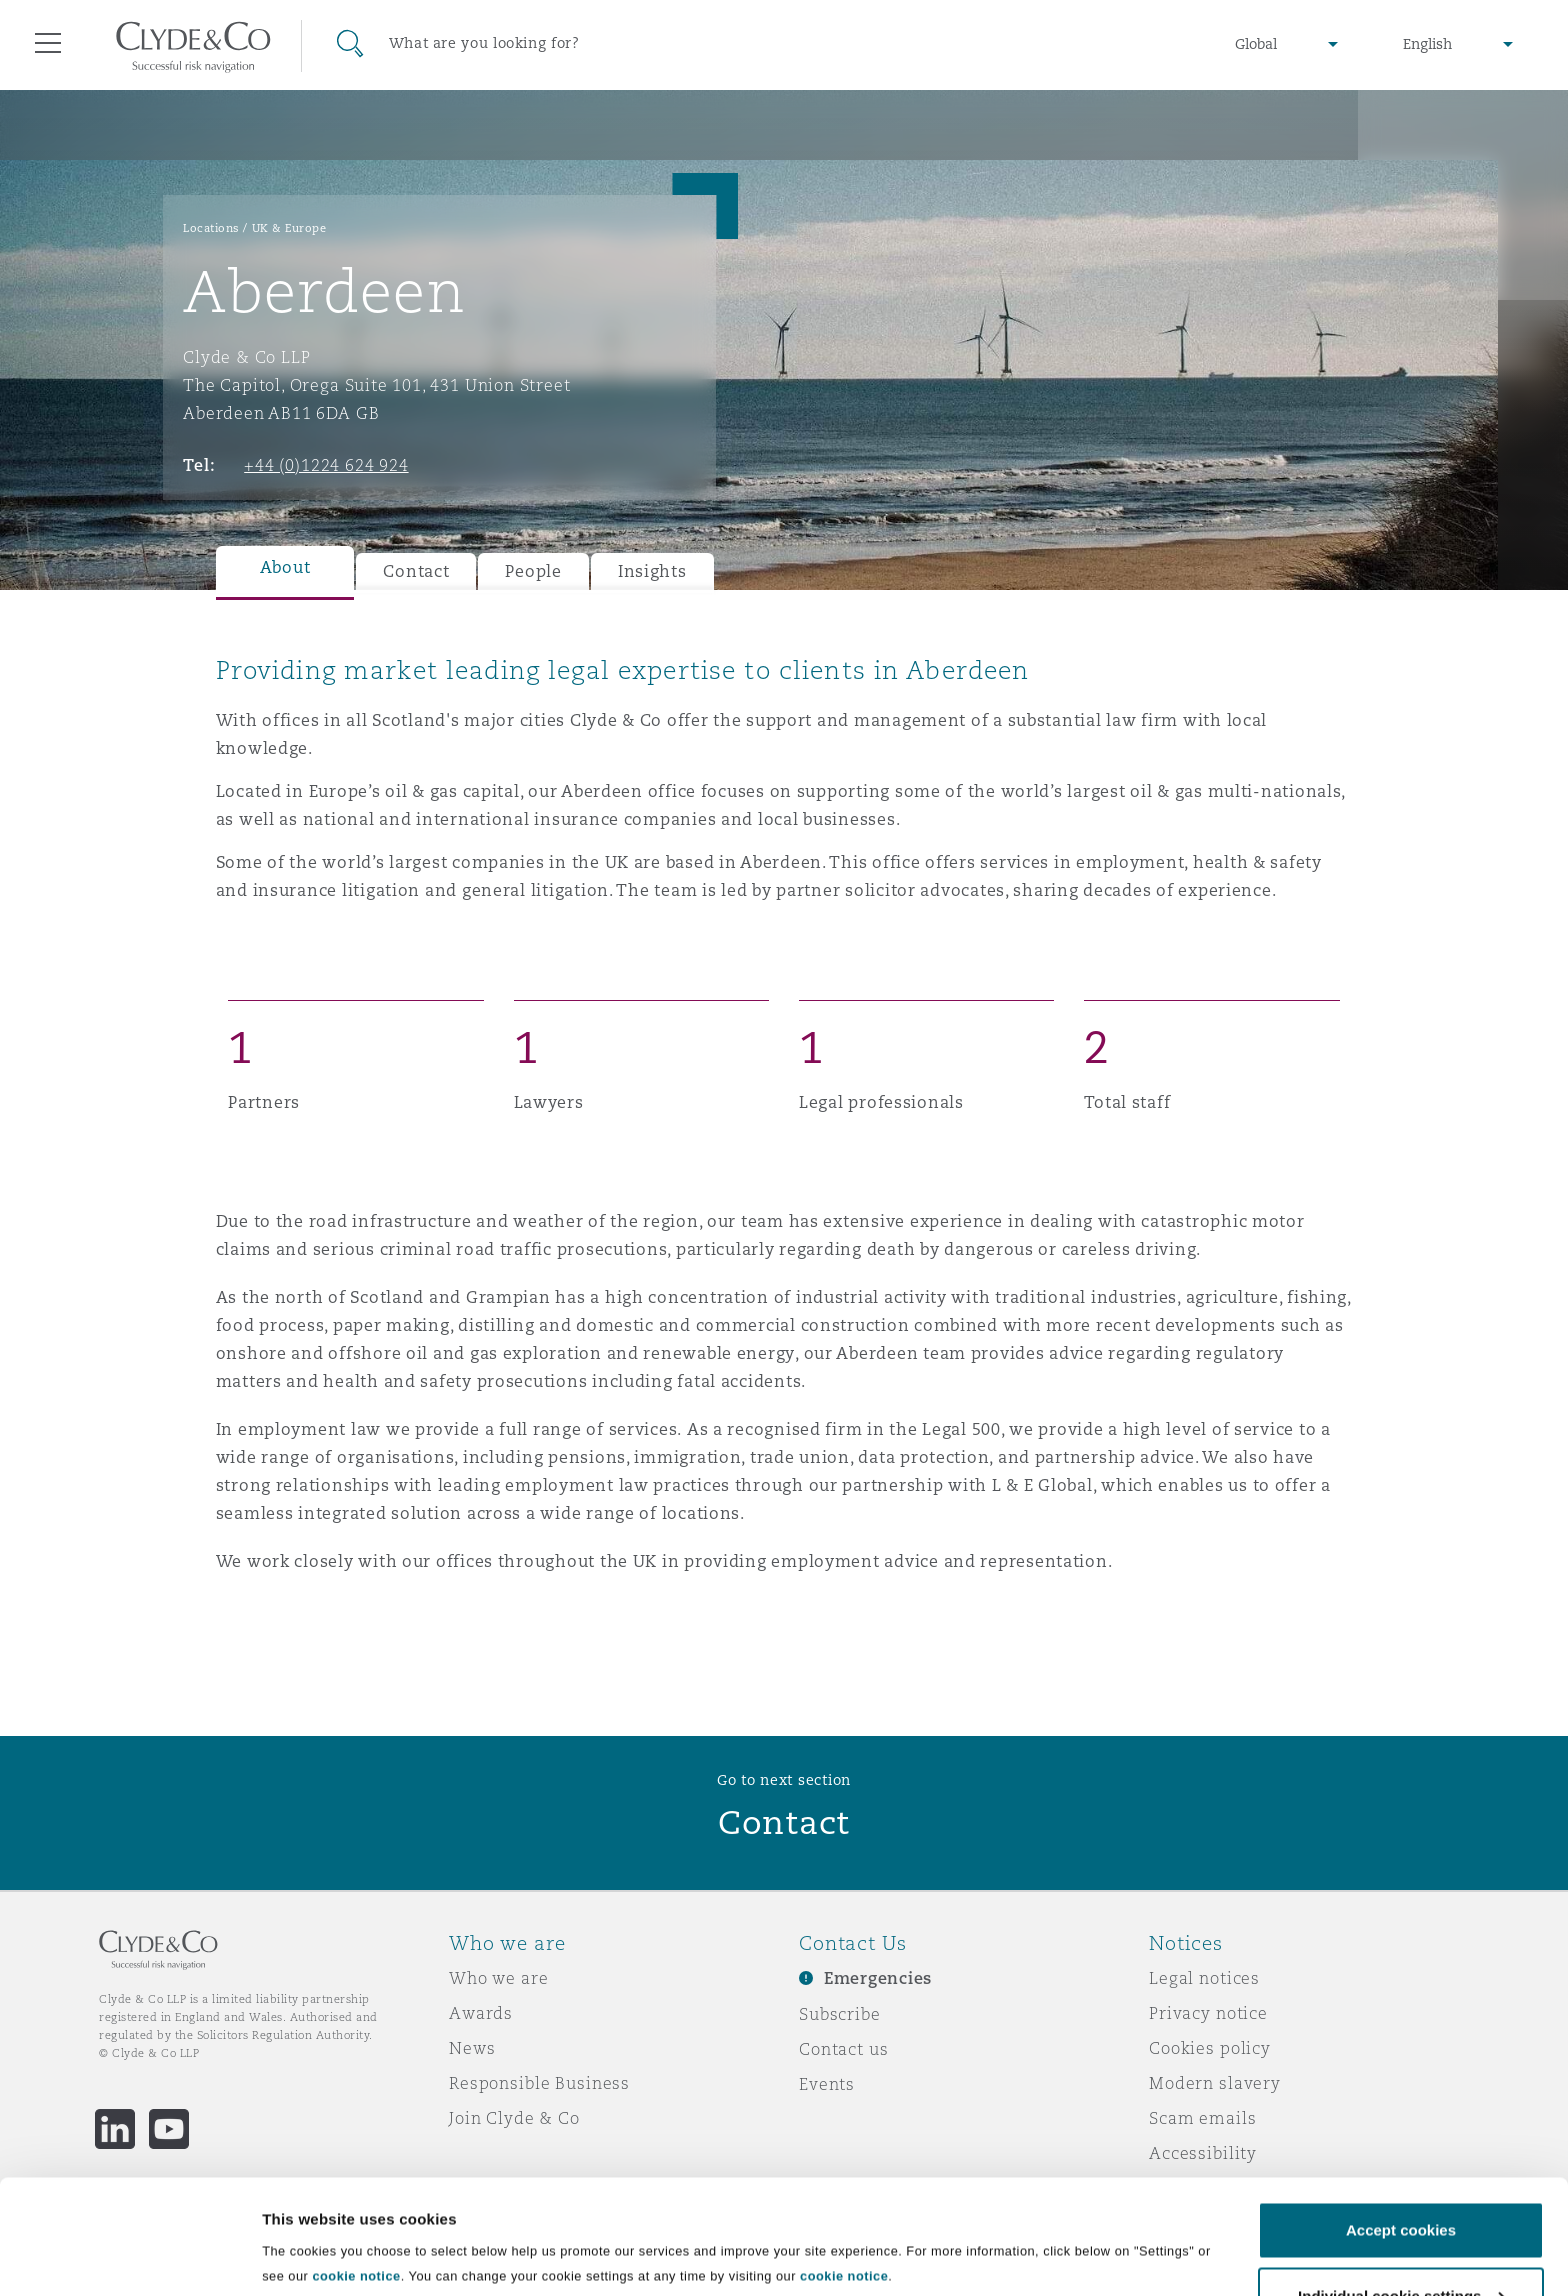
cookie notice (356, 2157)
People (533, 571)
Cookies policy (1210, 2048)
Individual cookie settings (355, 2236)
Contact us (844, 2049)
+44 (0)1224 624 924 (326, 465)
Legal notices (1204, 1978)
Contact (416, 571)
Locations (211, 228)
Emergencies (878, 1978)
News (472, 2048)
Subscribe (840, 2014)
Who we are (499, 1978)
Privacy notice (1208, 2013)
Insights (652, 571)
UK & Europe (289, 228)
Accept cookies (1401, 2111)
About (285, 567)
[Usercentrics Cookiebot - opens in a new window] (129, 2257)
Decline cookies (1400, 2242)
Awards (481, 2013)
